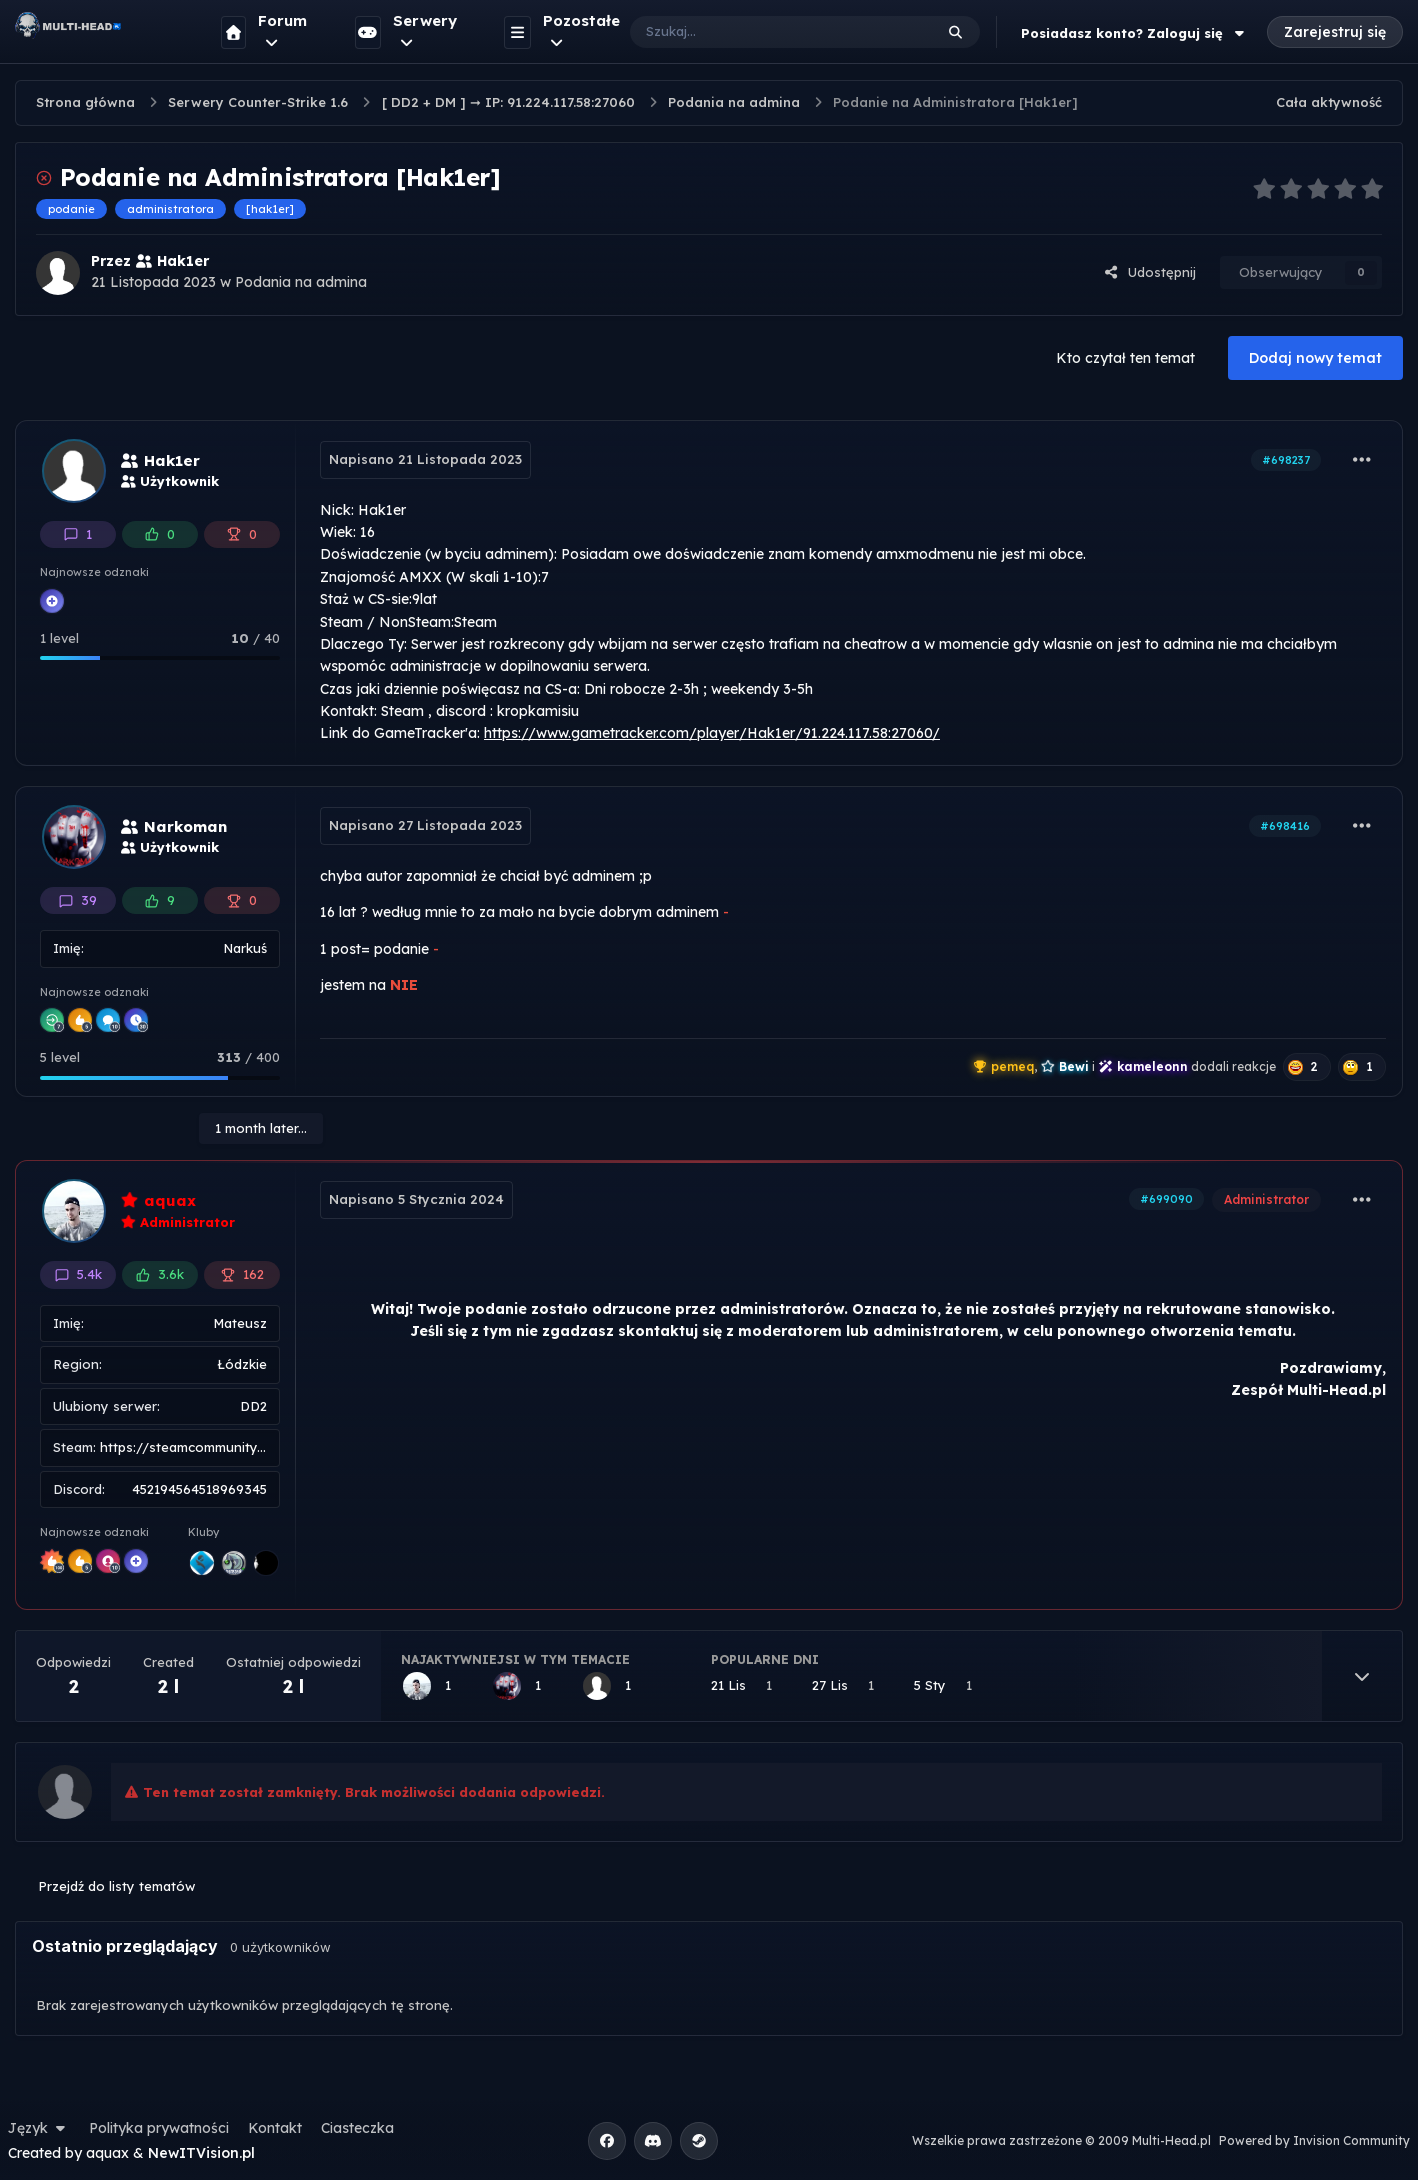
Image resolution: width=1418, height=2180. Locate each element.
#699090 (1166, 1199)
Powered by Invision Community (1314, 2140)
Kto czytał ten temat (1125, 358)
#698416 (1285, 826)
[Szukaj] (761, 32)
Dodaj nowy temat (1315, 358)
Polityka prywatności (159, 2128)
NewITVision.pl (201, 2153)
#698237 (1286, 460)
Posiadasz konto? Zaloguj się (1135, 33)
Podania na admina (301, 282)
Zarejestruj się (1335, 32)
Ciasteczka (357, 2128)
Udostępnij (1150, 272)
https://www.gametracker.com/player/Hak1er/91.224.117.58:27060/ (712, 733)
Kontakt (275, 2128)
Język (39, 2128)
